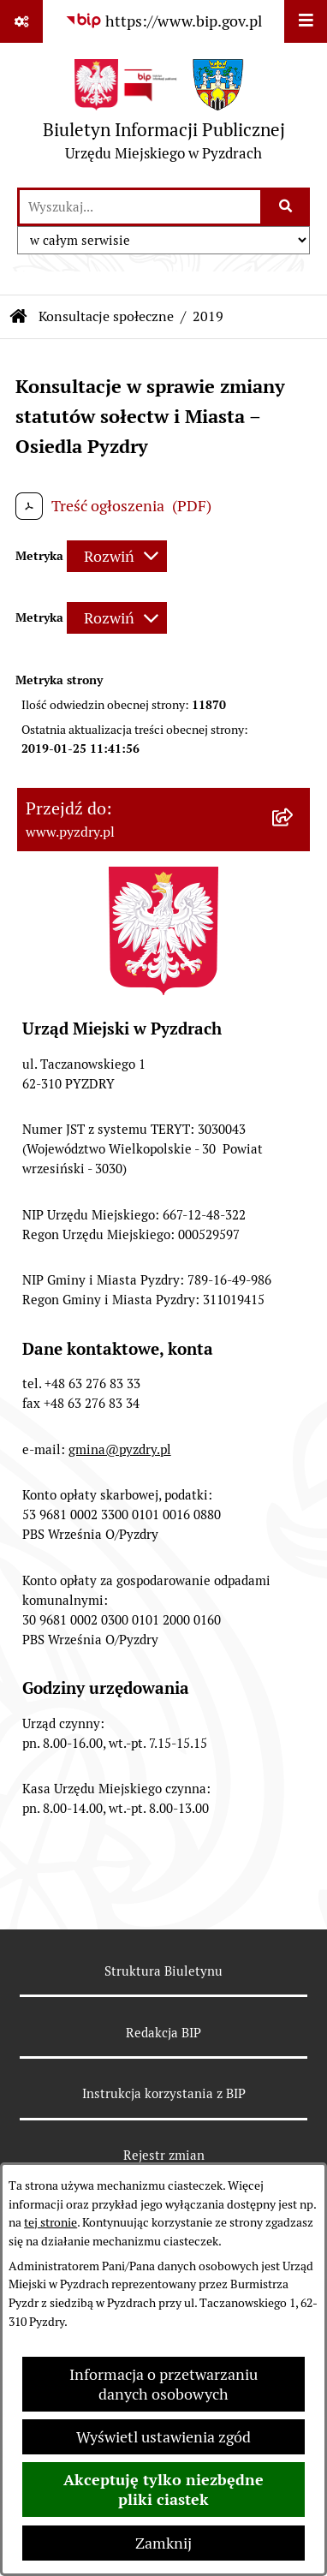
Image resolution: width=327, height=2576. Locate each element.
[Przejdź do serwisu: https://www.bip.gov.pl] (163, 21)
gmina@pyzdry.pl (119, 1449)
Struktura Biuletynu (163, 1971)
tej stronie (50, 2222)
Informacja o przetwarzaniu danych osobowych (163, 2384)
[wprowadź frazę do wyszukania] (140, 207)
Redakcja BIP (163, 2032)
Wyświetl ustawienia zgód (163, 2437)
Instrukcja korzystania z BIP (164, 2093)
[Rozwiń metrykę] (117, 556)
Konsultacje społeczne (106, 316)
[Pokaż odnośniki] (21, 21)
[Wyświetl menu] (305, 21)
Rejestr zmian (164, 2155)
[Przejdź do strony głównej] (164, 114)
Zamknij (163, 2543)
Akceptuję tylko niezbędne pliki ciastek (163, 2489)
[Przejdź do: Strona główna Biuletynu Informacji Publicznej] (18, 317)
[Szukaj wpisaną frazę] (286, 207)
